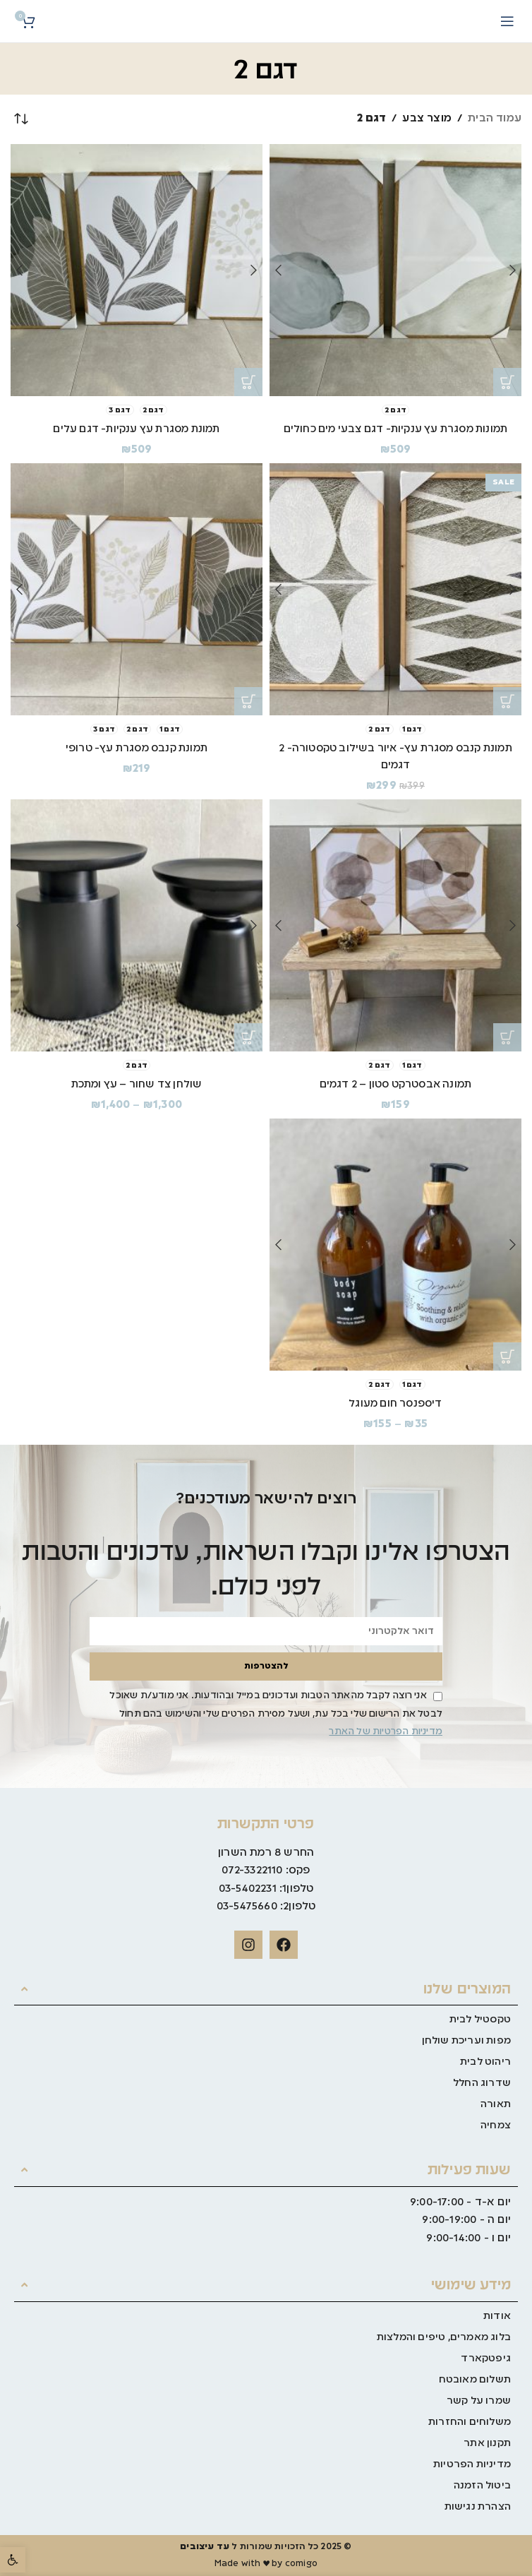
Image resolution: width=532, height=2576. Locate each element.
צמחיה (495, 2125)
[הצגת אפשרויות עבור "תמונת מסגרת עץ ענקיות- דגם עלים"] (248, 382)
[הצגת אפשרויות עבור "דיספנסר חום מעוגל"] (507, 1356)
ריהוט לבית (485, 2062)
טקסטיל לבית (480, 2019)
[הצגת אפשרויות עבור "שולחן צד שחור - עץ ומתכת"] (248, 1037)
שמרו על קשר (479, 2401)
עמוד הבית (494, 118)
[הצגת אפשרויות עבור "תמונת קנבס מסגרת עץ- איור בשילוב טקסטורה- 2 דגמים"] (507, 701)
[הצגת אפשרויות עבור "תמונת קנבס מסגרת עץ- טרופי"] (248, 701)
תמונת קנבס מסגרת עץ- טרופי (136, 748)
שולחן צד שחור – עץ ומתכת (136, 1084)
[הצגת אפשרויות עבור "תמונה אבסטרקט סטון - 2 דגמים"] (507, 1037)
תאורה (495, 2104)
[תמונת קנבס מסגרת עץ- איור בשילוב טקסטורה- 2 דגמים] (395, 589)
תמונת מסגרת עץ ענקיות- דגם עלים (136, 429)
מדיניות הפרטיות (472, 2464)
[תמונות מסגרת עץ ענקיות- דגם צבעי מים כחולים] (395, 270)
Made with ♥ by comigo (266, 2564)
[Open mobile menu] (507, 21)
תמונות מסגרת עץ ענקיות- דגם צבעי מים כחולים (395, 429)
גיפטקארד (486, 2358)
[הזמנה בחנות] (21, 119)
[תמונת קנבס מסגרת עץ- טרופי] (136, 589)
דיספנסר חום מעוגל (395, 1403)
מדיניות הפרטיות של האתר (385, 1732)
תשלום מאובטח (475, 2379)
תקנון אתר (487, 2443)
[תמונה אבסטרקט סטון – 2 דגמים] (395, 925)
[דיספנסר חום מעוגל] (395, 1245)
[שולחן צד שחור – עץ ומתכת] (136, 925)
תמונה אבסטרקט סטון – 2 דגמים (395, 1084)
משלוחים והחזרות (469, 2422)
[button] (12, 2559)
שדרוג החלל (482, 2083)
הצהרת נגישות (478, 2506)
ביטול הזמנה (482, 2485)
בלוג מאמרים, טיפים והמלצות (444, 2337)
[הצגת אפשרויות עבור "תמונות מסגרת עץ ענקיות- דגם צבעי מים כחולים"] (507, 382)
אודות (497, 2316)
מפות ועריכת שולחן (466, 2040)
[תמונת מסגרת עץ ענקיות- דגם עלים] (136, 270)
